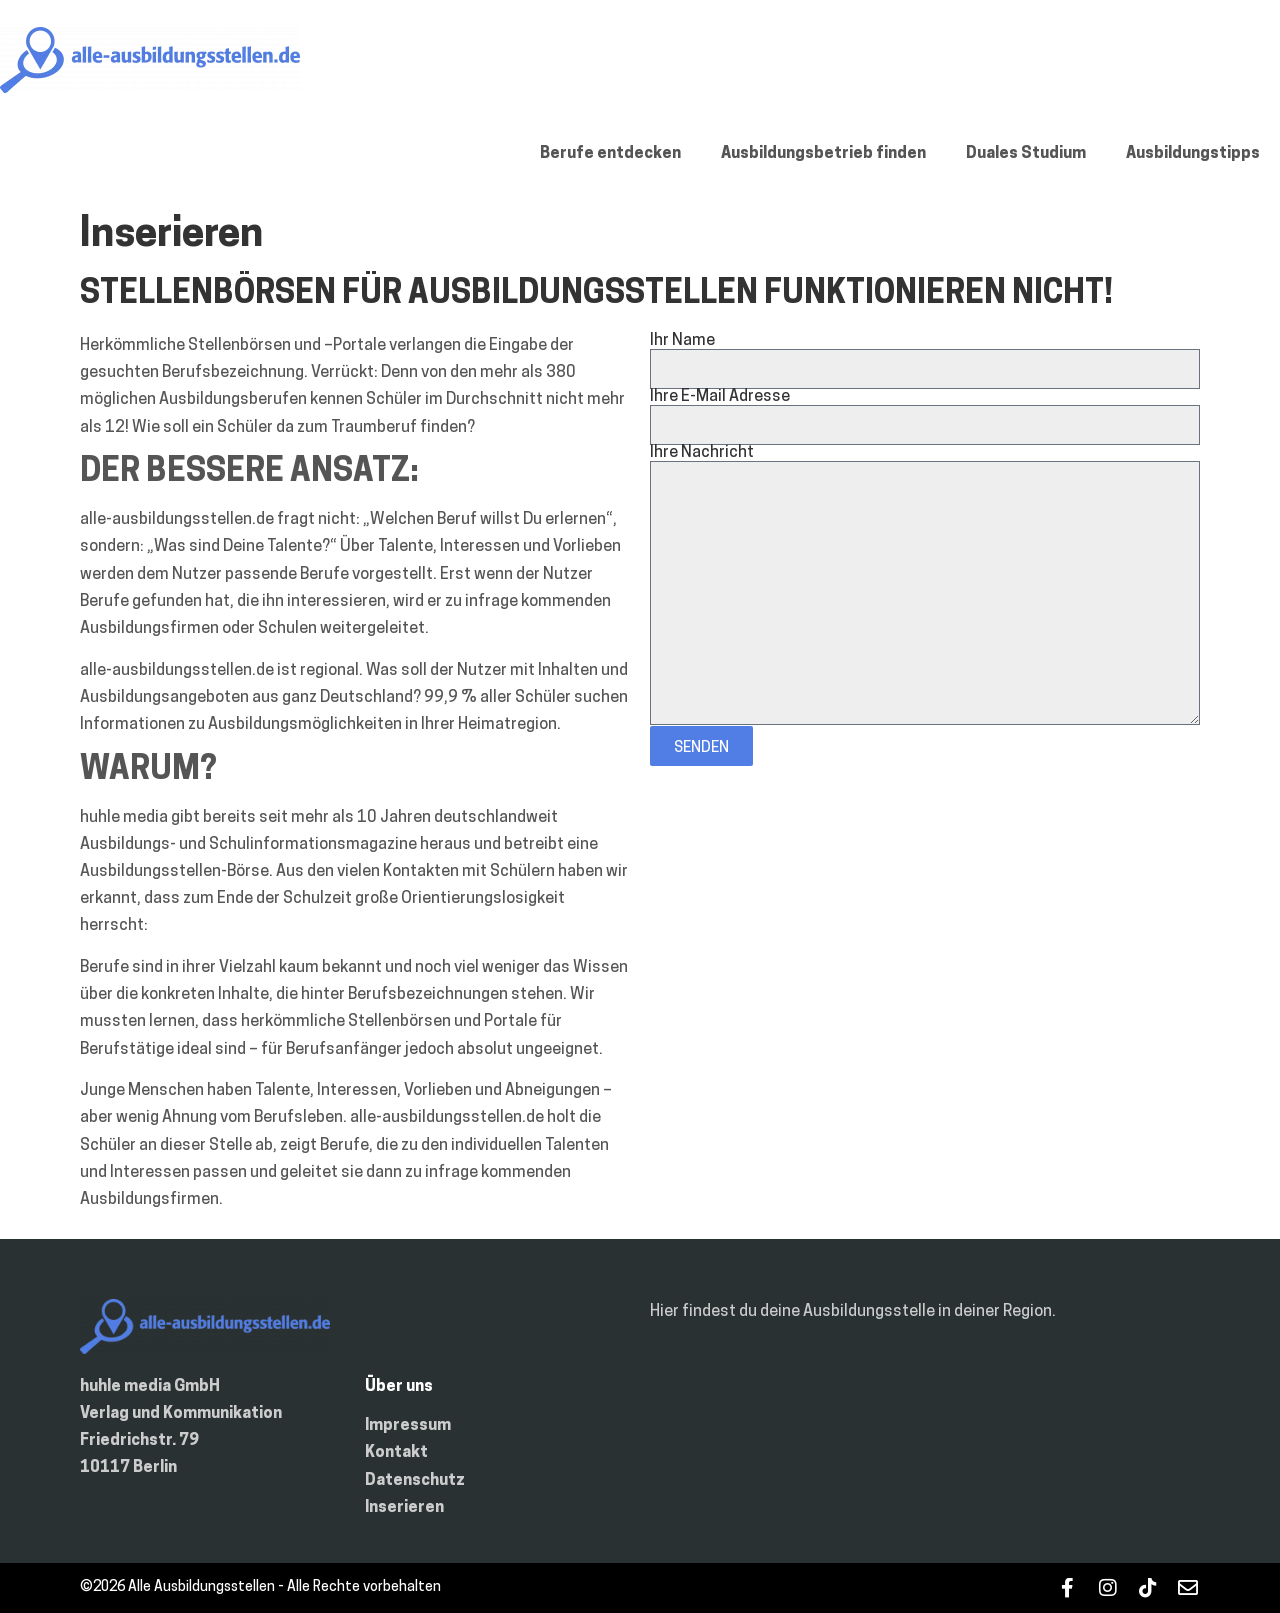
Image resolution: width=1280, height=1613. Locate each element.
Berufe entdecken (610, 154)
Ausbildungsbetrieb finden (823, 154)
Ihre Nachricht (702, 453)
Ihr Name (682, 341)
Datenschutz (415, 1481)
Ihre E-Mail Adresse (720, 397)
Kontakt (396, 1453)
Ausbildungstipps (1193, 154)
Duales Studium (1026, 154)
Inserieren (404, 1508)
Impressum (408, 1426)
